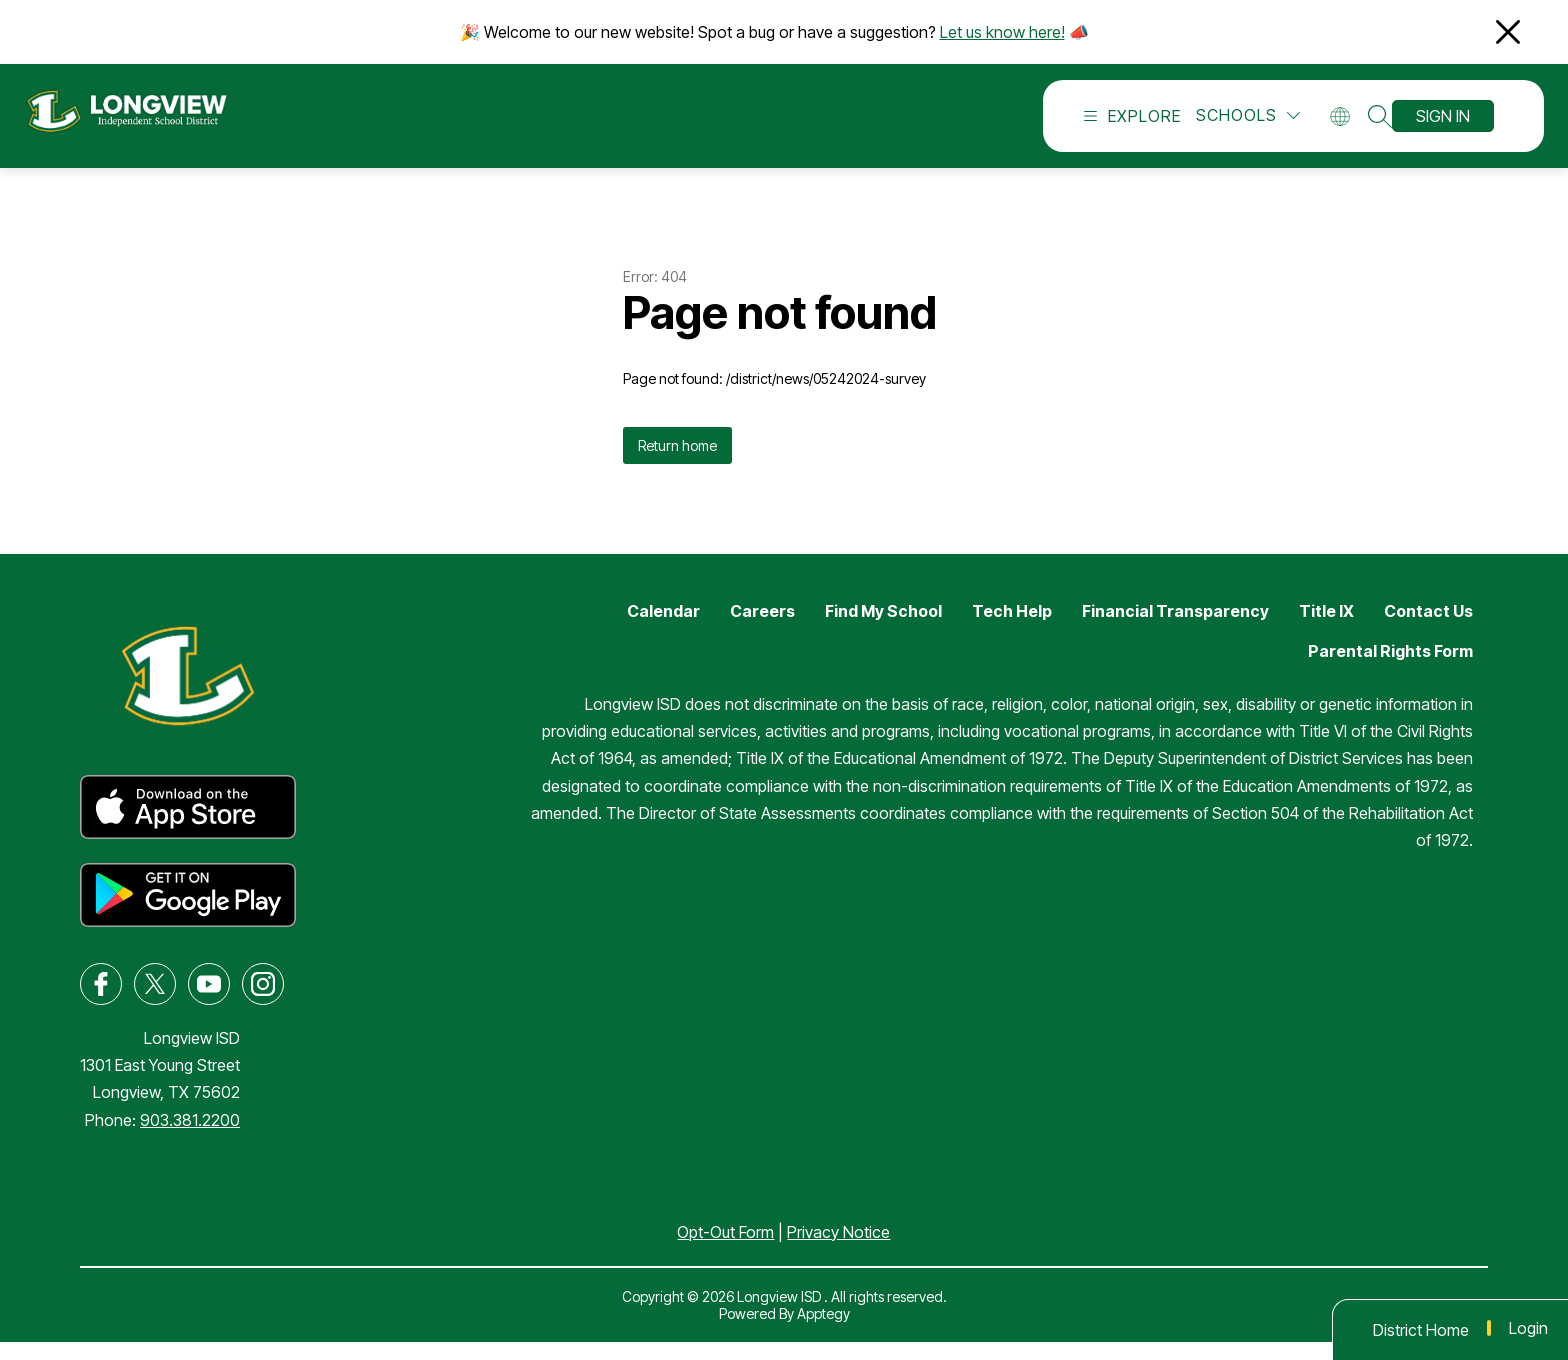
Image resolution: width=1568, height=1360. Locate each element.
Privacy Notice (838, 1250)
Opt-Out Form (725, 1250)
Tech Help (1012, 629)
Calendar (663, 629)
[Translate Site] (1346, 125)
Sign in (1443, 125)
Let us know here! (1002, 32)
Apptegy (823, 1331)
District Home (1421, 1330)
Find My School (883, 629)
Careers (762, 629)
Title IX (1326, 629)
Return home (677, 463)
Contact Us (1428, 629)
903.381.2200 (190, 1138)
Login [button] (1528, 1328)
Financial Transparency (1175, 629)
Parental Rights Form (1390, 669)
